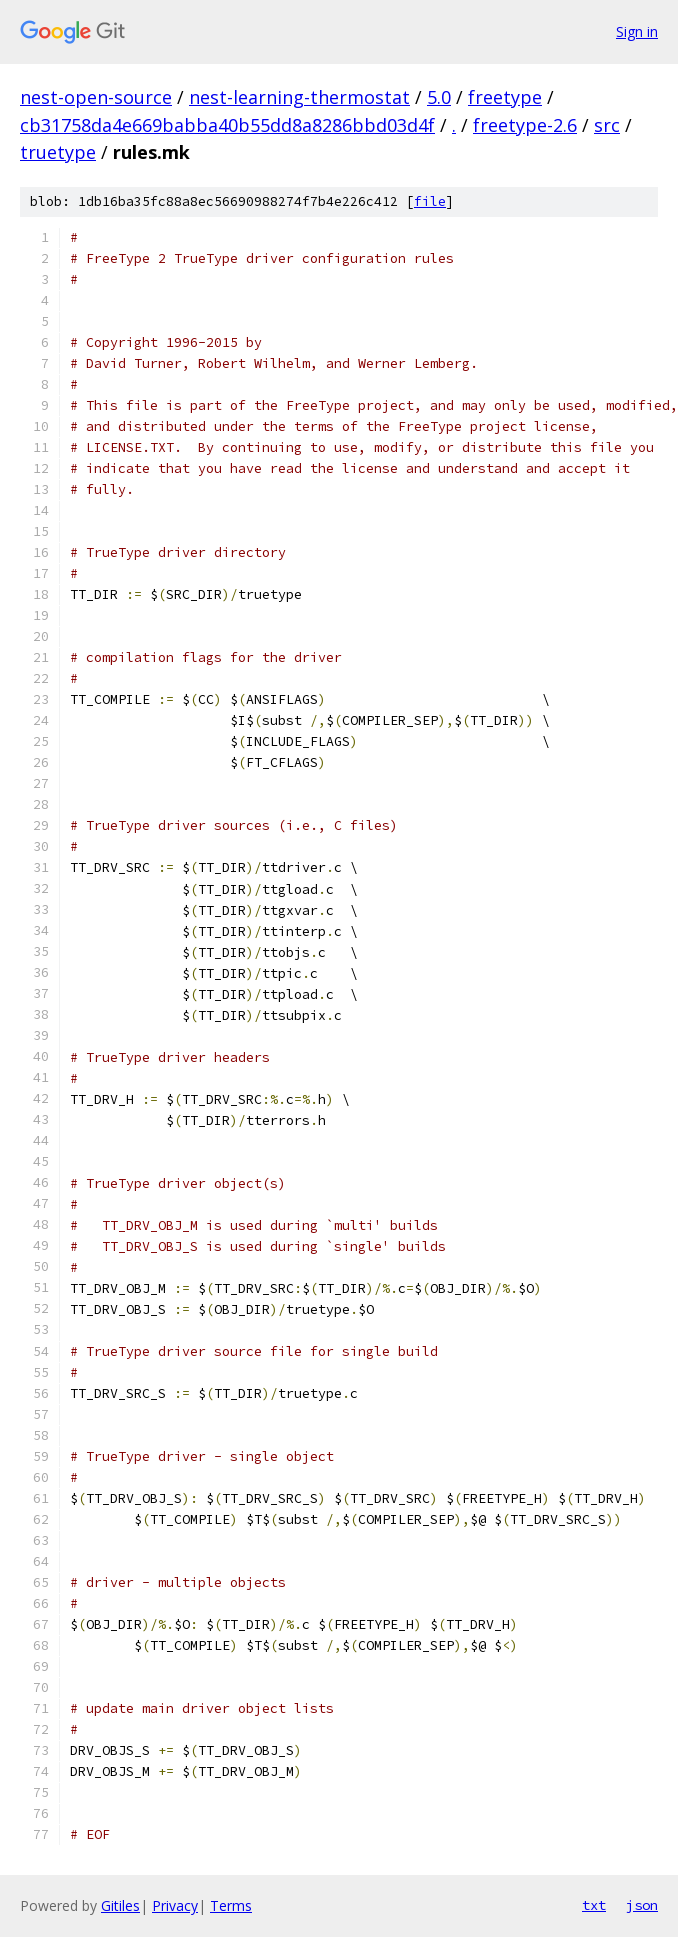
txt (594, 1905)
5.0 (439, 97)
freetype (505, 97)
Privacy (175, 1905)
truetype (58, 152)
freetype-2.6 (525, 125)
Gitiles (120, 1905)
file (430, 201)
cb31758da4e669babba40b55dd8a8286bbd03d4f (227, 125)
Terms (231, 1905)
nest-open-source (96, 97)
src (607, 125)
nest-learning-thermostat (299, 97)
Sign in (637, 31)
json (642, 1905)
